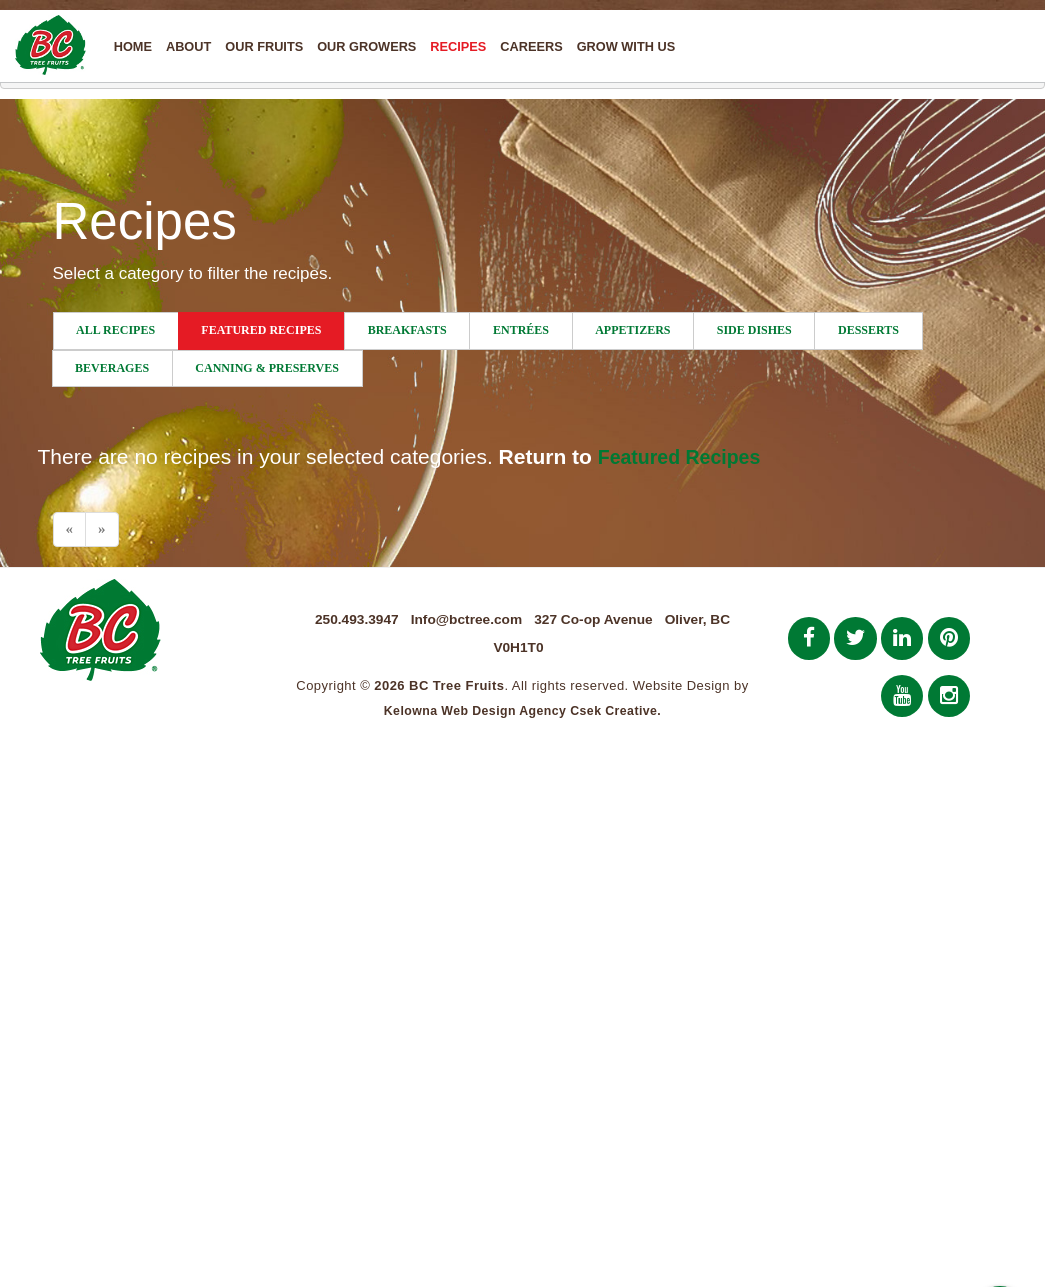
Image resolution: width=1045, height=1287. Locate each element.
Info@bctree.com (464, 619)
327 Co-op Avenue (597, 619)
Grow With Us (627, 46)
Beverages (112, 368)
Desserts (868, 330)
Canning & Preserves (267, 368)
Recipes (460, 46)
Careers (533, 46)
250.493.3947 (349, 619)
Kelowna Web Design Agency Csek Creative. (522, 712)
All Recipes (115, 330)
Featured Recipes (261, 330)
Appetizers (632, 330)
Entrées (521, 330)
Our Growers (368, 46)
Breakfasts (407, 330)
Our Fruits (266, 46)
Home (134, 46)
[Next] (102, 529)
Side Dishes (754, 330)
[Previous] (70, 529)
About (189, 46)
